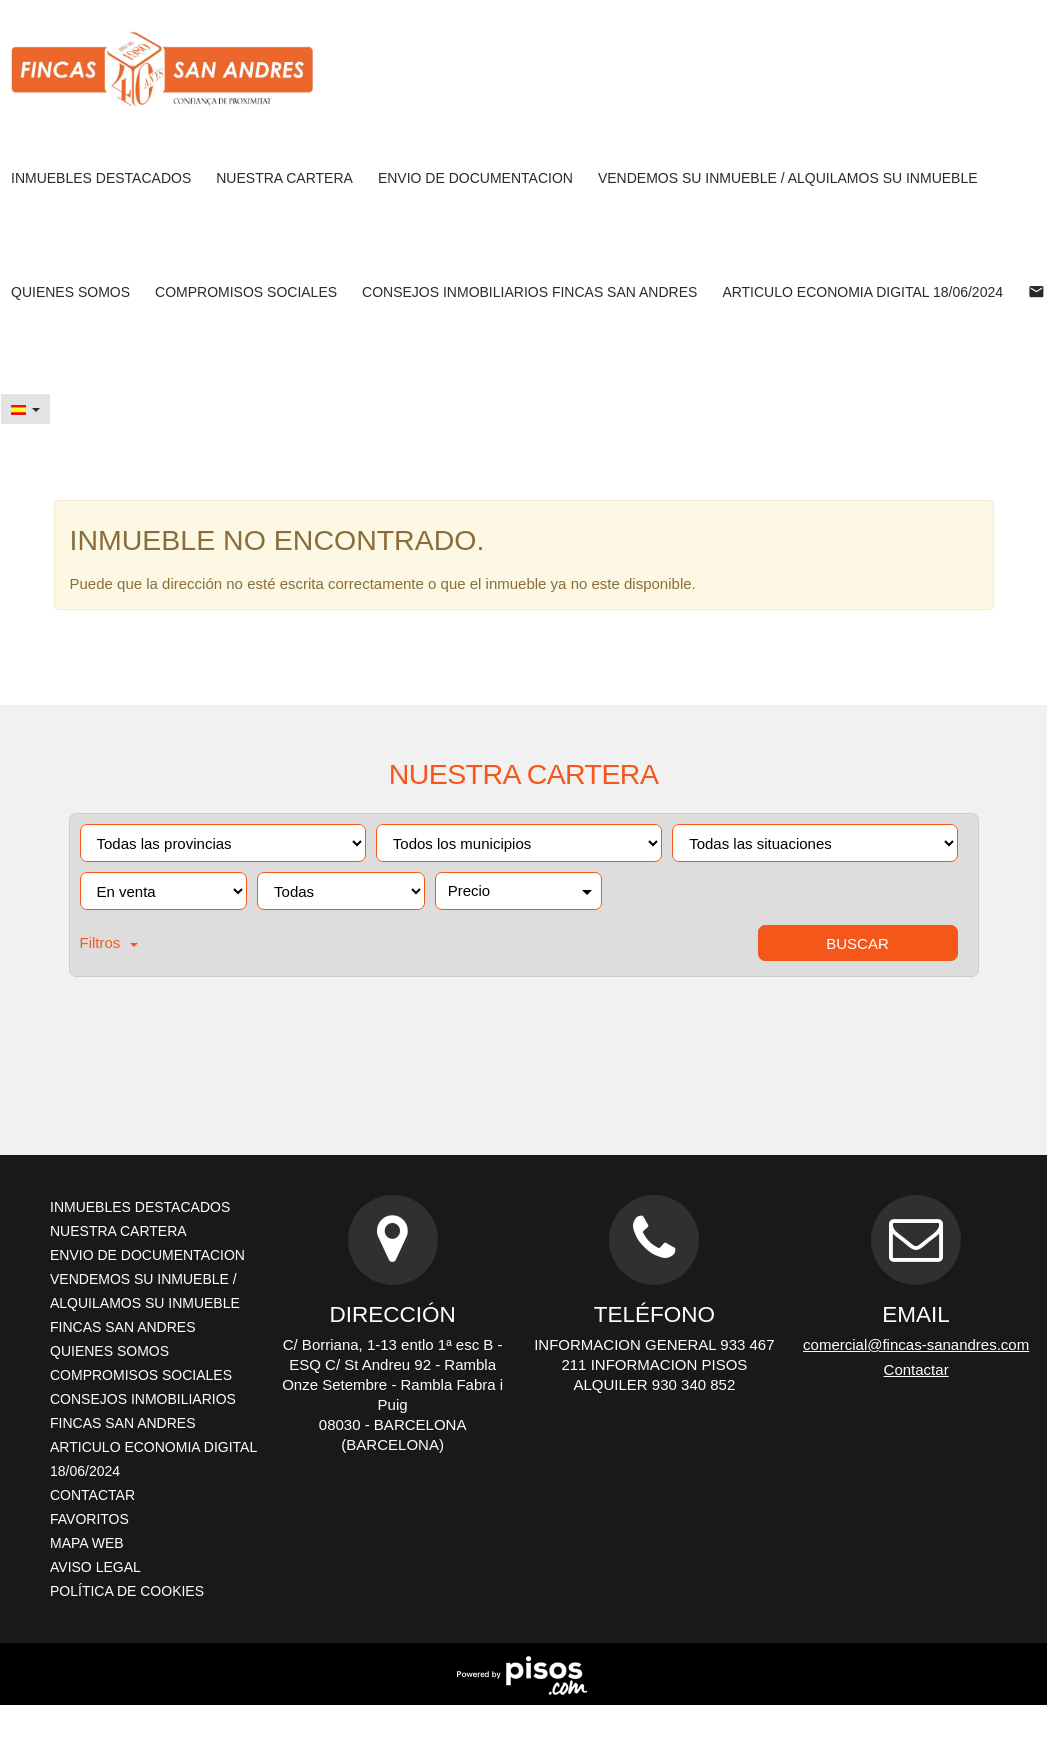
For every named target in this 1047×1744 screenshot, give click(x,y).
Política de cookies (127, 1591)
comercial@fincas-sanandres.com (916, 1344)
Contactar (92, 1495)
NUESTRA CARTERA (284, 178)
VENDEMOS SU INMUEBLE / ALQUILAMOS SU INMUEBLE (788, 178)
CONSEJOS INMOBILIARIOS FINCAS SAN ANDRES (529, 292)
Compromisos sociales (246, 292)
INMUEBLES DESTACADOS (101, 178)
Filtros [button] (109, 942)
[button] (25, 409)
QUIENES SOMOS (70, 292)
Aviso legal (95, 1567)
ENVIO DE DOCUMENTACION (475, 178)
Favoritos (89, 1519)
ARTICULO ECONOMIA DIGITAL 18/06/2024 (862, 292)
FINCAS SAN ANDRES (122, 1327)
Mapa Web (87, 1543)
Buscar (857, 943)
